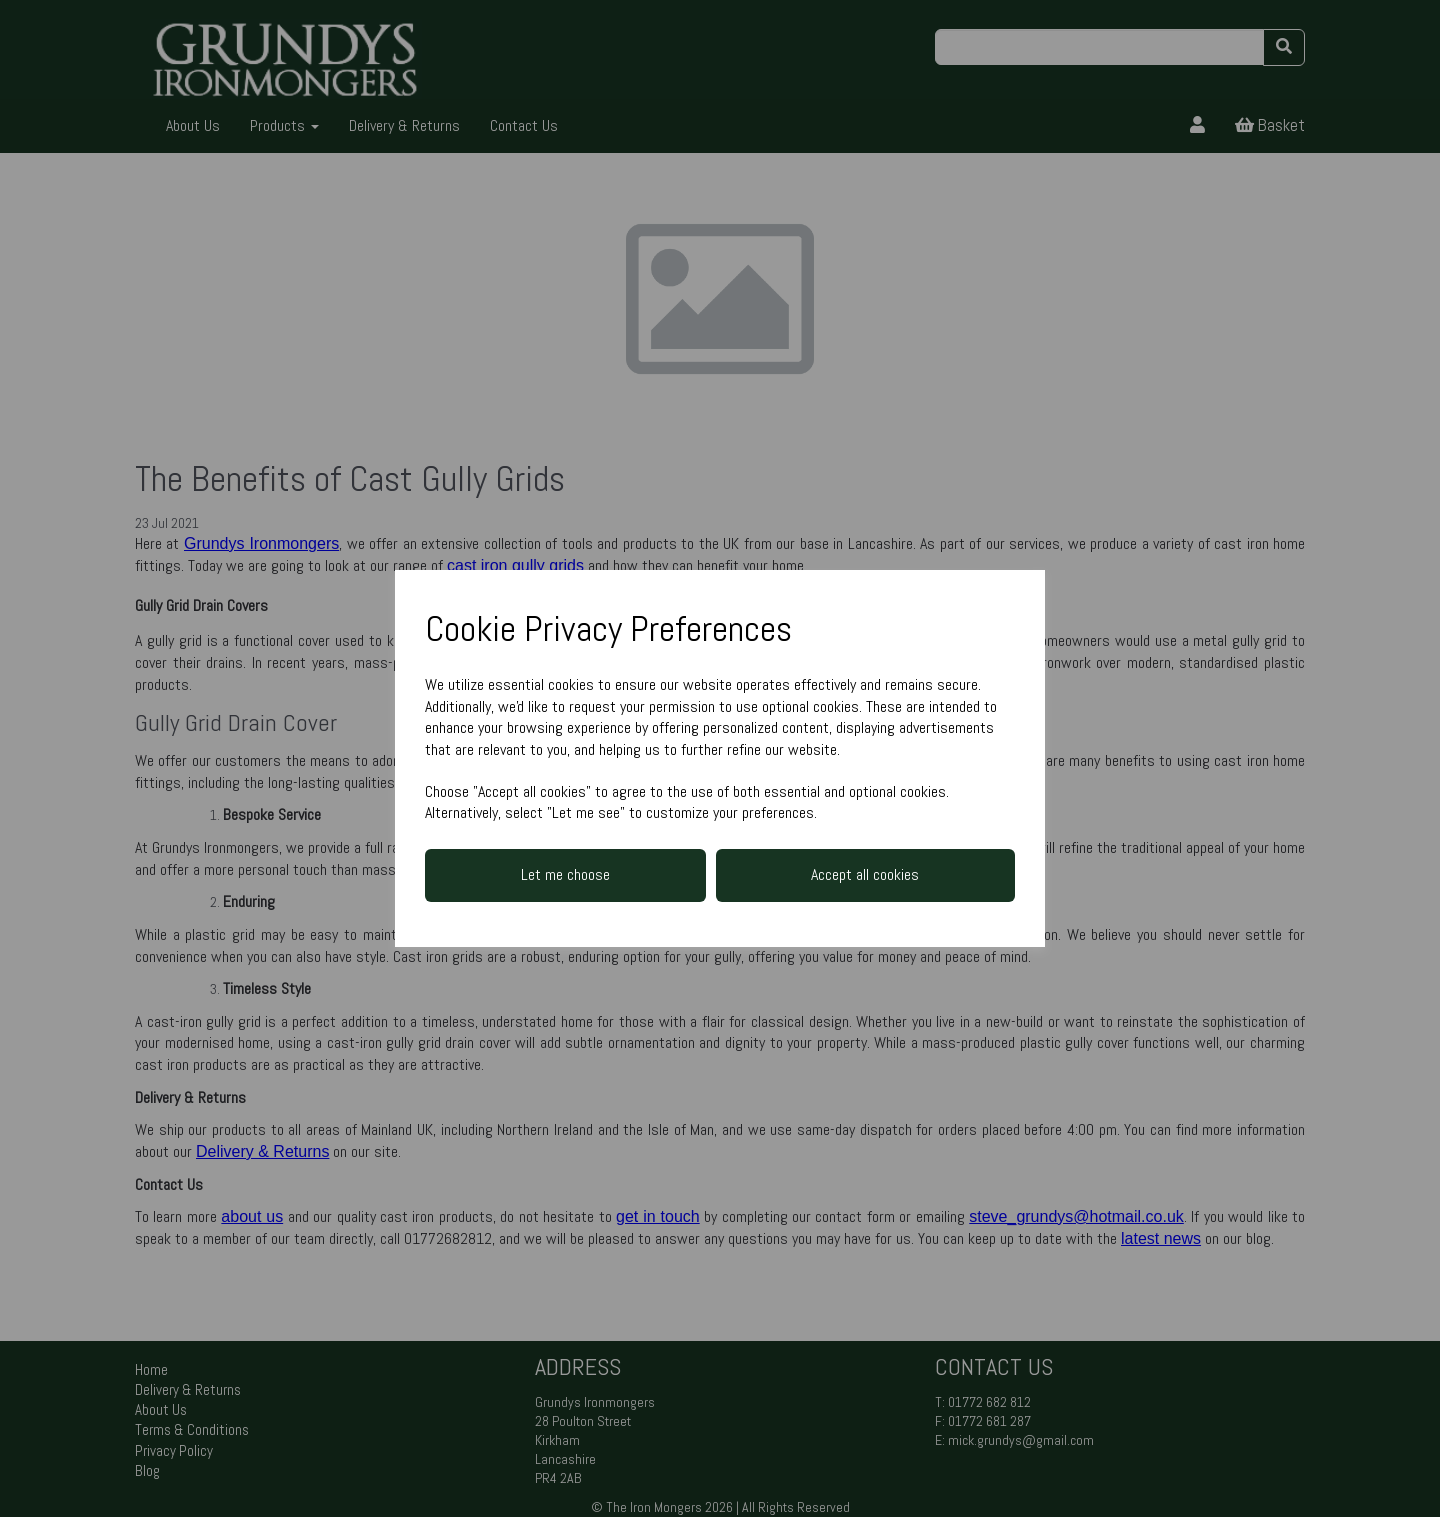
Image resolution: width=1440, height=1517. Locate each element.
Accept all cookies (865, 874)
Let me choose (565, 874)
